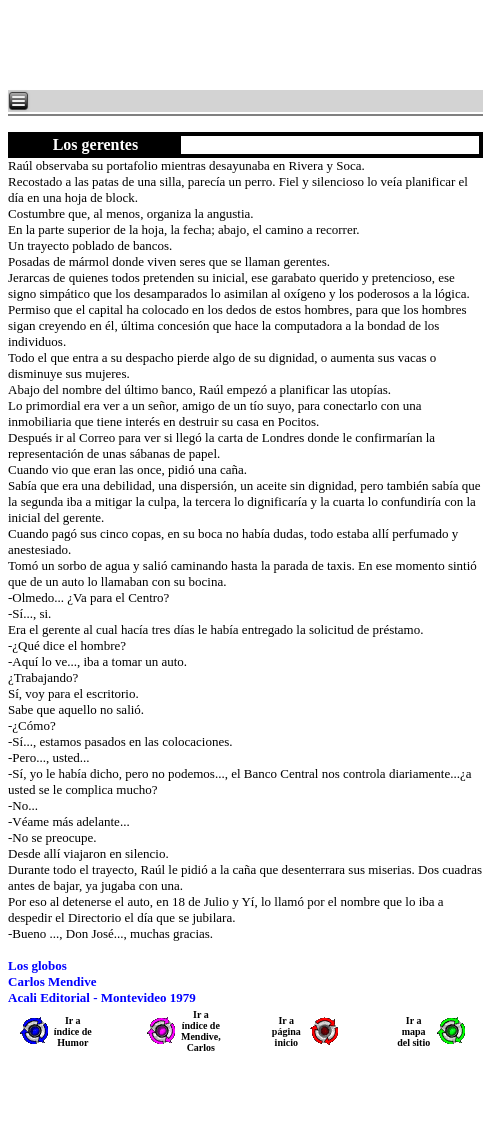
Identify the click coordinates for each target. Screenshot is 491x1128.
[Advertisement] (250, 45)
